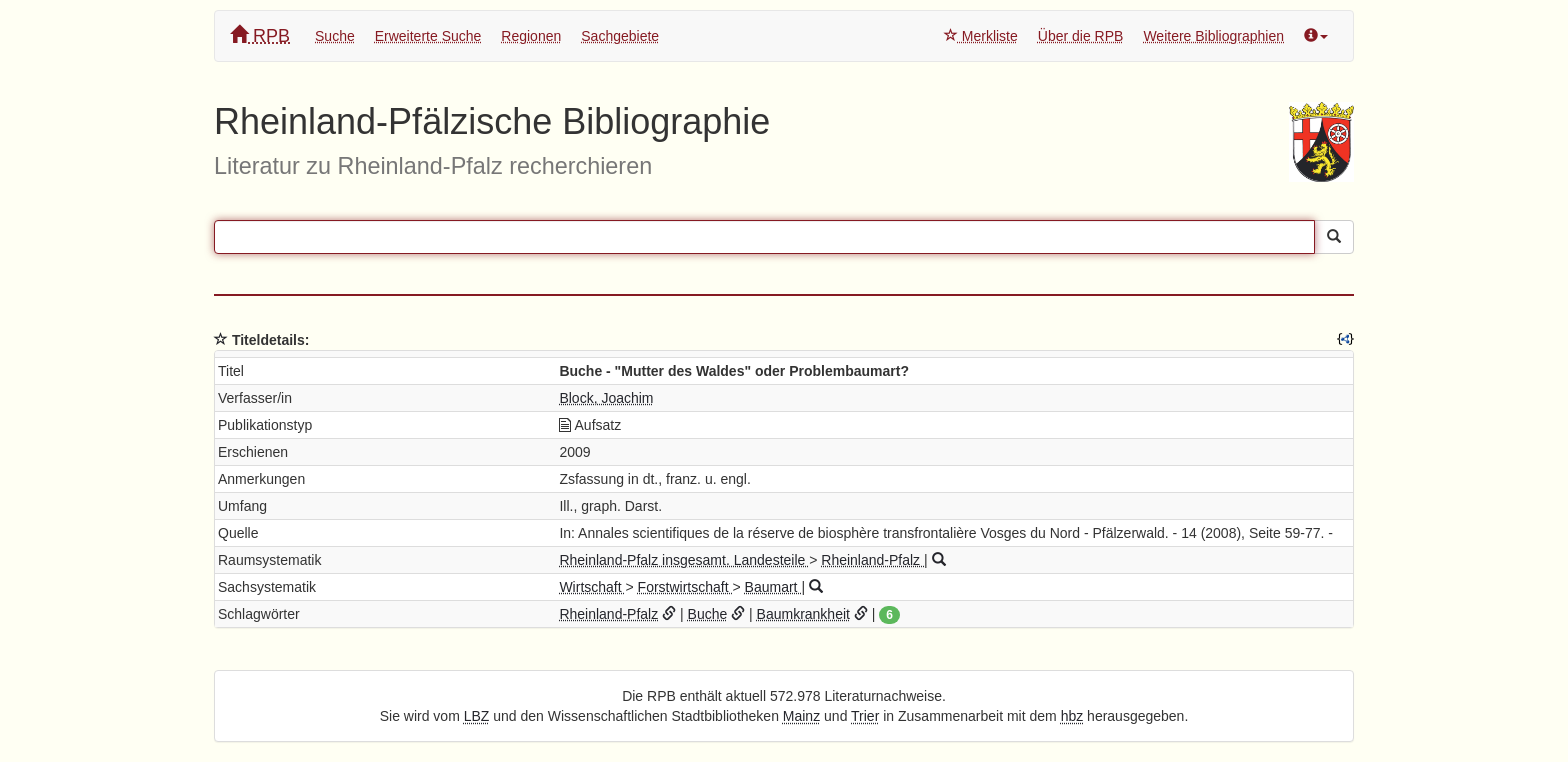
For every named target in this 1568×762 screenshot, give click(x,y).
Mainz (801, 716)
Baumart (773, 587)
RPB (260, 35)
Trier (865, 716)
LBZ (477, 716)
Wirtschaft (592, 587)
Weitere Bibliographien (1213, 36)
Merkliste (981, 36)
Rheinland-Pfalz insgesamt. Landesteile (684, 560)
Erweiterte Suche (428, 36)
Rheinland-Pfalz (872, 560)
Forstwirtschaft (685, 587)
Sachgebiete (620, 36)
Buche (708, 614)
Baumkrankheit (803, 614)
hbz (1072, 716)
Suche (335, 36)
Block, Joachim (606, 398)
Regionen (531, 36)
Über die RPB (1081, 36)
